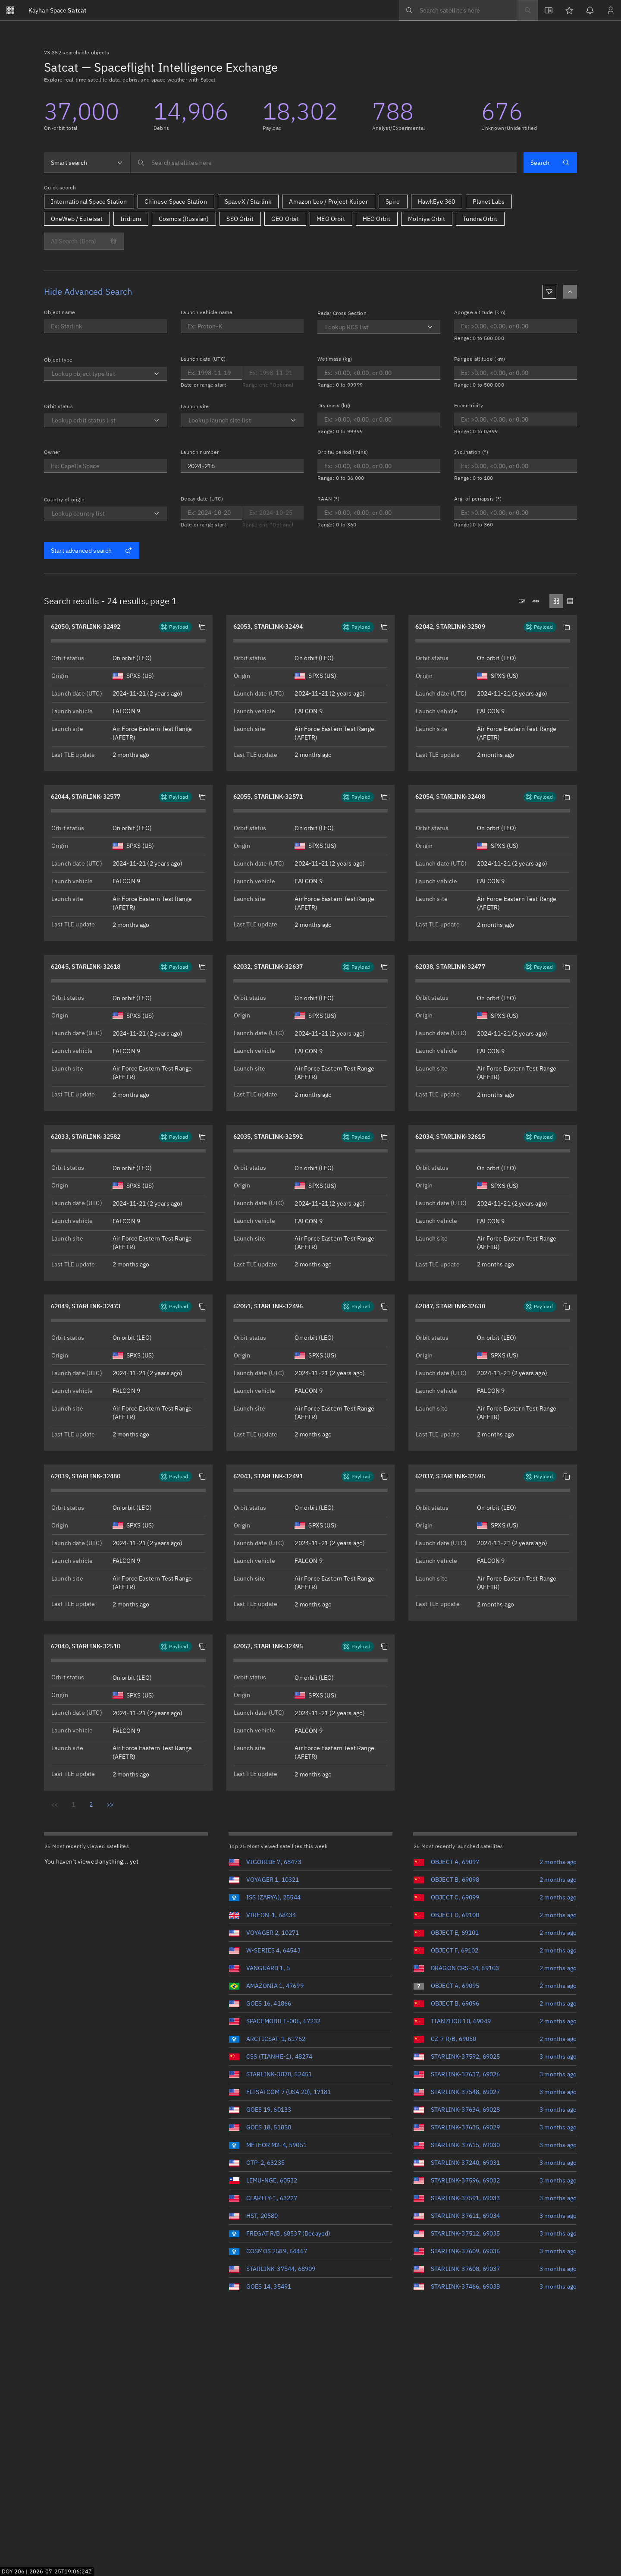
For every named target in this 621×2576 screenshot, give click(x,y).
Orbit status (58, 406)
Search (550, 163)
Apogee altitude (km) (479, 312)
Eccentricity (468, 405)
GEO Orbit (285, 219)
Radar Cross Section (342, 313)
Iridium (130, 219)
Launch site (195, 406)
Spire (393, 201)
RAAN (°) (328, 498)
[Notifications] (590, 10)
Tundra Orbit (480, 219)
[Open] (156, 373)
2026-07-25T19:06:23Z (60, 2571)
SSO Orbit (239, 219)
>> (110, 1804)
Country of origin (64, 499)
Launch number (200, 452)
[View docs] (548, 10)
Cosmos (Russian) (184, 219)
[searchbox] (458, 10)
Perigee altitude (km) (479, 359)
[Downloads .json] (536, 601)
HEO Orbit (376, 219)
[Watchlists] (569, 10)
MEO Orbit (331, 219)
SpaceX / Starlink (248, 201)
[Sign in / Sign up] (610, 10)
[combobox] (87, 162)
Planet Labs (489, 201)
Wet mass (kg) (334, 359)
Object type (58, 359)
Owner (52, 452)
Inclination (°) (471, 452)
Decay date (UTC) (202, 498)
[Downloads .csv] (522, 601)
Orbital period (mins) (342, 452)
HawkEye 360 (436, 201)
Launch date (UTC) (203, 359)
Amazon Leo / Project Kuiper (328, 201)
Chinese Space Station (175, 201)
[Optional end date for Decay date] (273, 513)
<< (54, 1804)
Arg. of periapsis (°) (478, 498)
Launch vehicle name (206, 312)
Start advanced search (91, 550)
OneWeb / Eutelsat (77, 219)
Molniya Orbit (426, 219)
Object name (59, 312)
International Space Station (89, 201)
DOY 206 (13, 2571)
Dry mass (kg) (333, 405)
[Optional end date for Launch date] (211, 373)
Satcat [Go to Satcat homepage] (57, 10)
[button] (202, 627)
